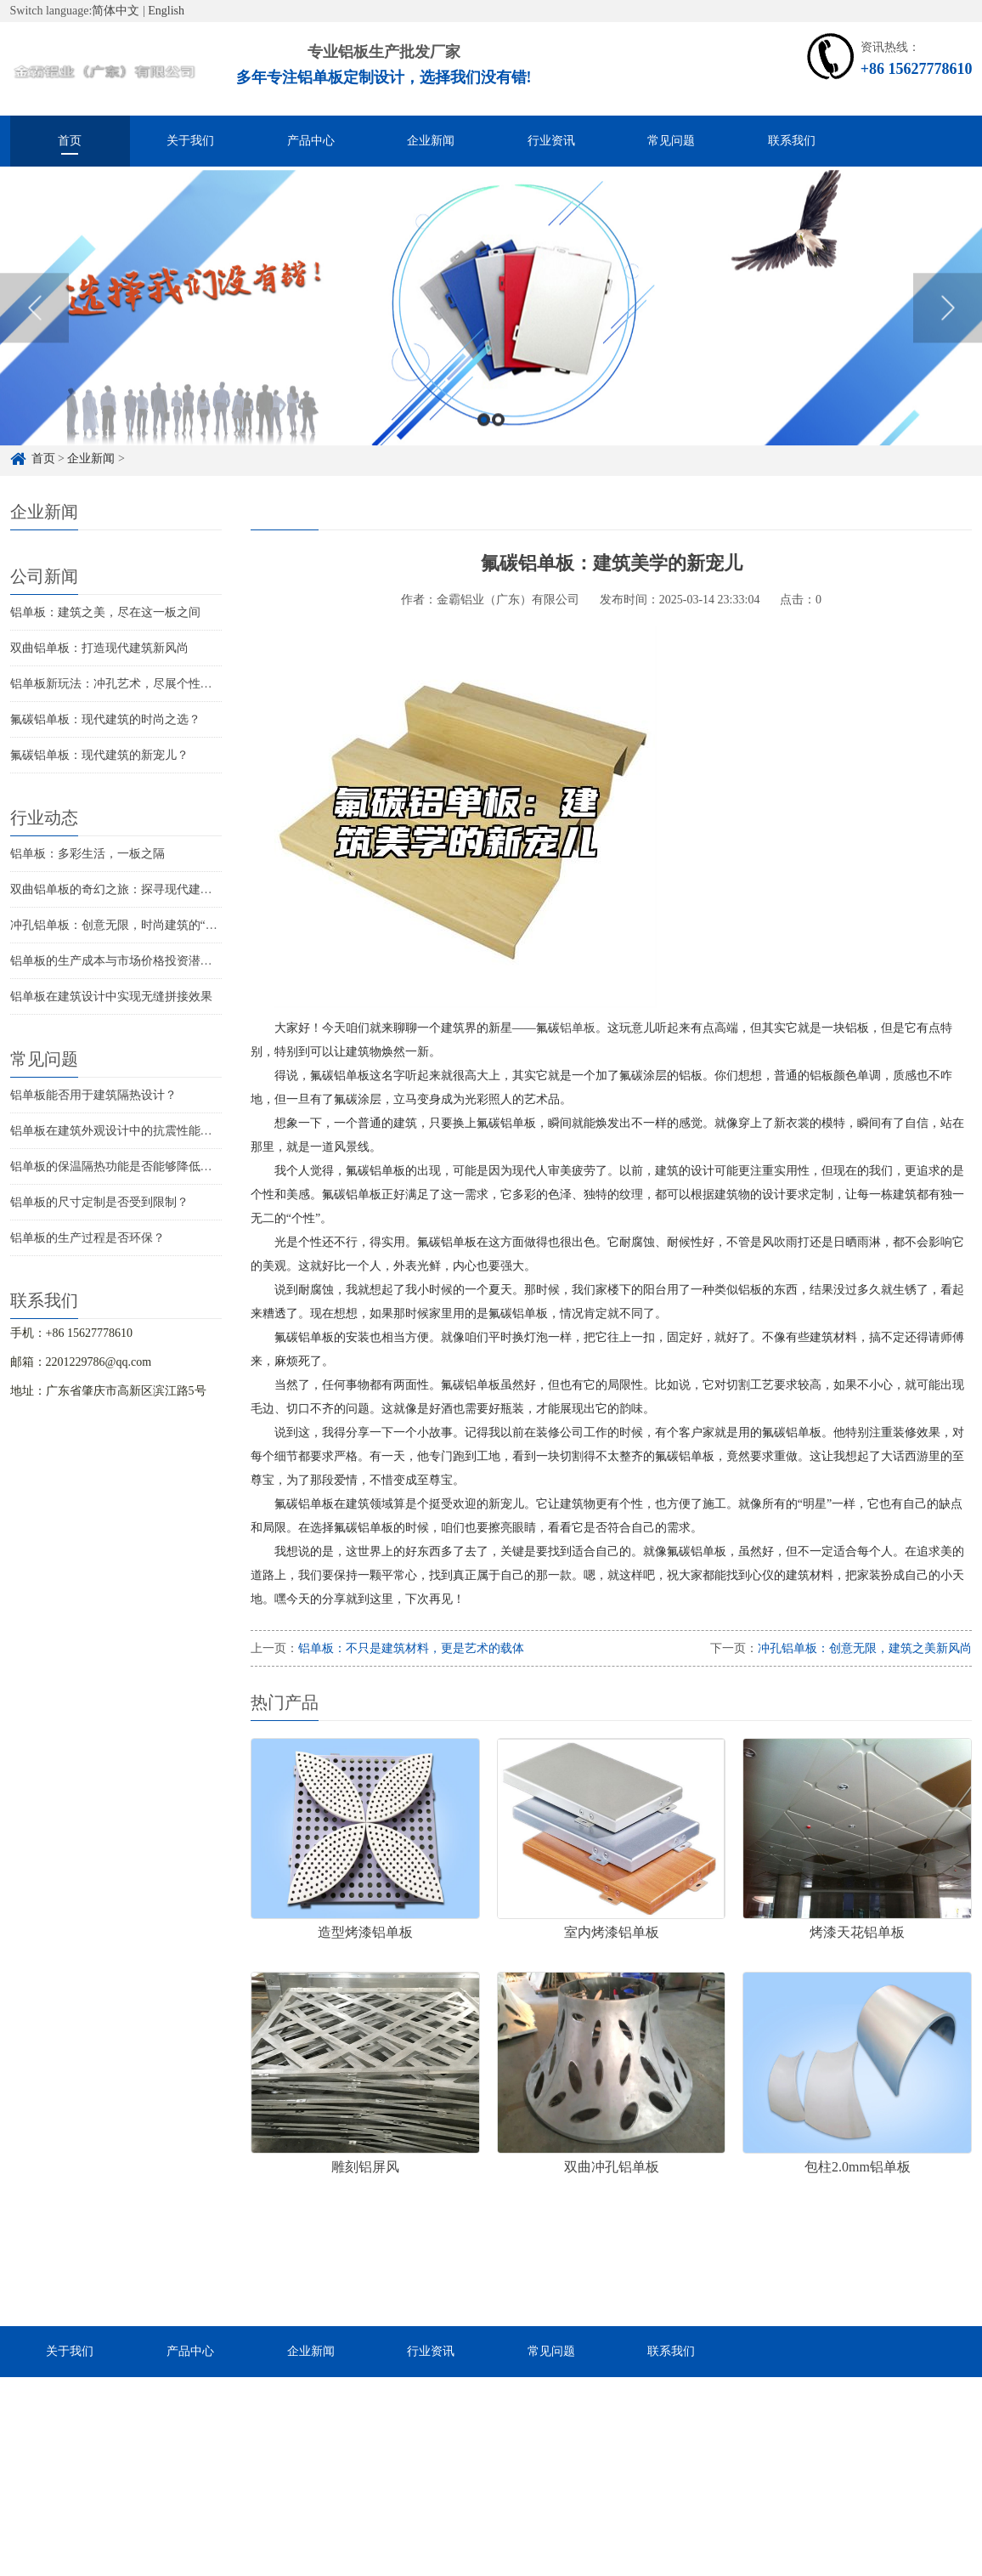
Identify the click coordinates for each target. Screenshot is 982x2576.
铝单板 (577, 1028)
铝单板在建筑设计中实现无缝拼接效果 (111, 996)
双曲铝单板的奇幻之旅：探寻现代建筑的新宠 (129, 889)
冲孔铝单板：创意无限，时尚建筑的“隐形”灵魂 (134, 925)
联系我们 (792, 140)
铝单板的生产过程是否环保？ (87, 1237)
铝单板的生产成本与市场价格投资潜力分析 (123, 960)
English (166, 10)
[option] (491, 329)
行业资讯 (551, 140)
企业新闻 (430, 140)
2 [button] (498, 441)
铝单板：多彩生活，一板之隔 (87, 853)
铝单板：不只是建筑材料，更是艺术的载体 (411, 1648)
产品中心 (311, 140)
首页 (70, 140)
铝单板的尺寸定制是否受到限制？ (99, 1202)
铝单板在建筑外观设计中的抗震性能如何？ (123, 1130)
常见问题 (671, 140)
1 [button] (484, 441)
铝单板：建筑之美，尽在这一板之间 (105, 612)
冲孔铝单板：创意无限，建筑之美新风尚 (865, 1648)
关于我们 (190, 140)
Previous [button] (34, 330)
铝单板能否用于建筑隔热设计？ (93, 1095)
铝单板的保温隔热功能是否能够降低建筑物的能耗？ (147, 1166)
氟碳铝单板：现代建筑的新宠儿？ (99, 755)
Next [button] (947, 330)
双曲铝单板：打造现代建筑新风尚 (99, 648)
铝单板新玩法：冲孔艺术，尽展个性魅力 (117, 683)
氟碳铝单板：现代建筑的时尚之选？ (105, 719)
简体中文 (115, 10)
